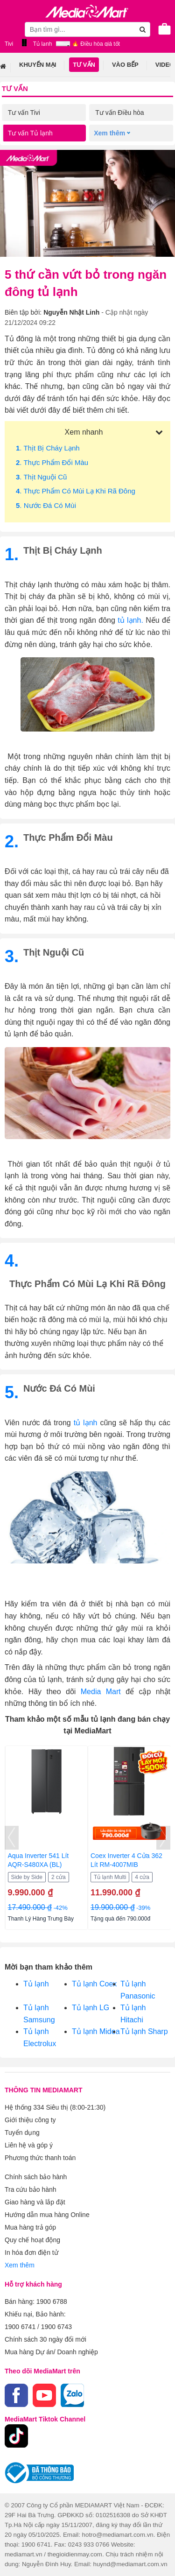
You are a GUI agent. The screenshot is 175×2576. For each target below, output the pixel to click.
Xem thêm (20, 2265)
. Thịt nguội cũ (41, 477)
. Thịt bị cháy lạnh (48, 448)
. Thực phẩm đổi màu (52, 462)
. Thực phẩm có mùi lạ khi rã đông (75, 491)
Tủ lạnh (36, 1984)
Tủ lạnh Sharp (144, 2031)
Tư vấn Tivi (24, 112)
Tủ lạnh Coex (94, 1984)
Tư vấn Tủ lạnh (30, 133)
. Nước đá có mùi (46, 505)
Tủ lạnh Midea (96, 2031)
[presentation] (12, 1838)
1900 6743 (56, 2326)
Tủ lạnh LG (90, 2008)
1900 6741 (20, 2326)
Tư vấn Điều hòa (119, 112)
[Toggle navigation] (11, 28)
